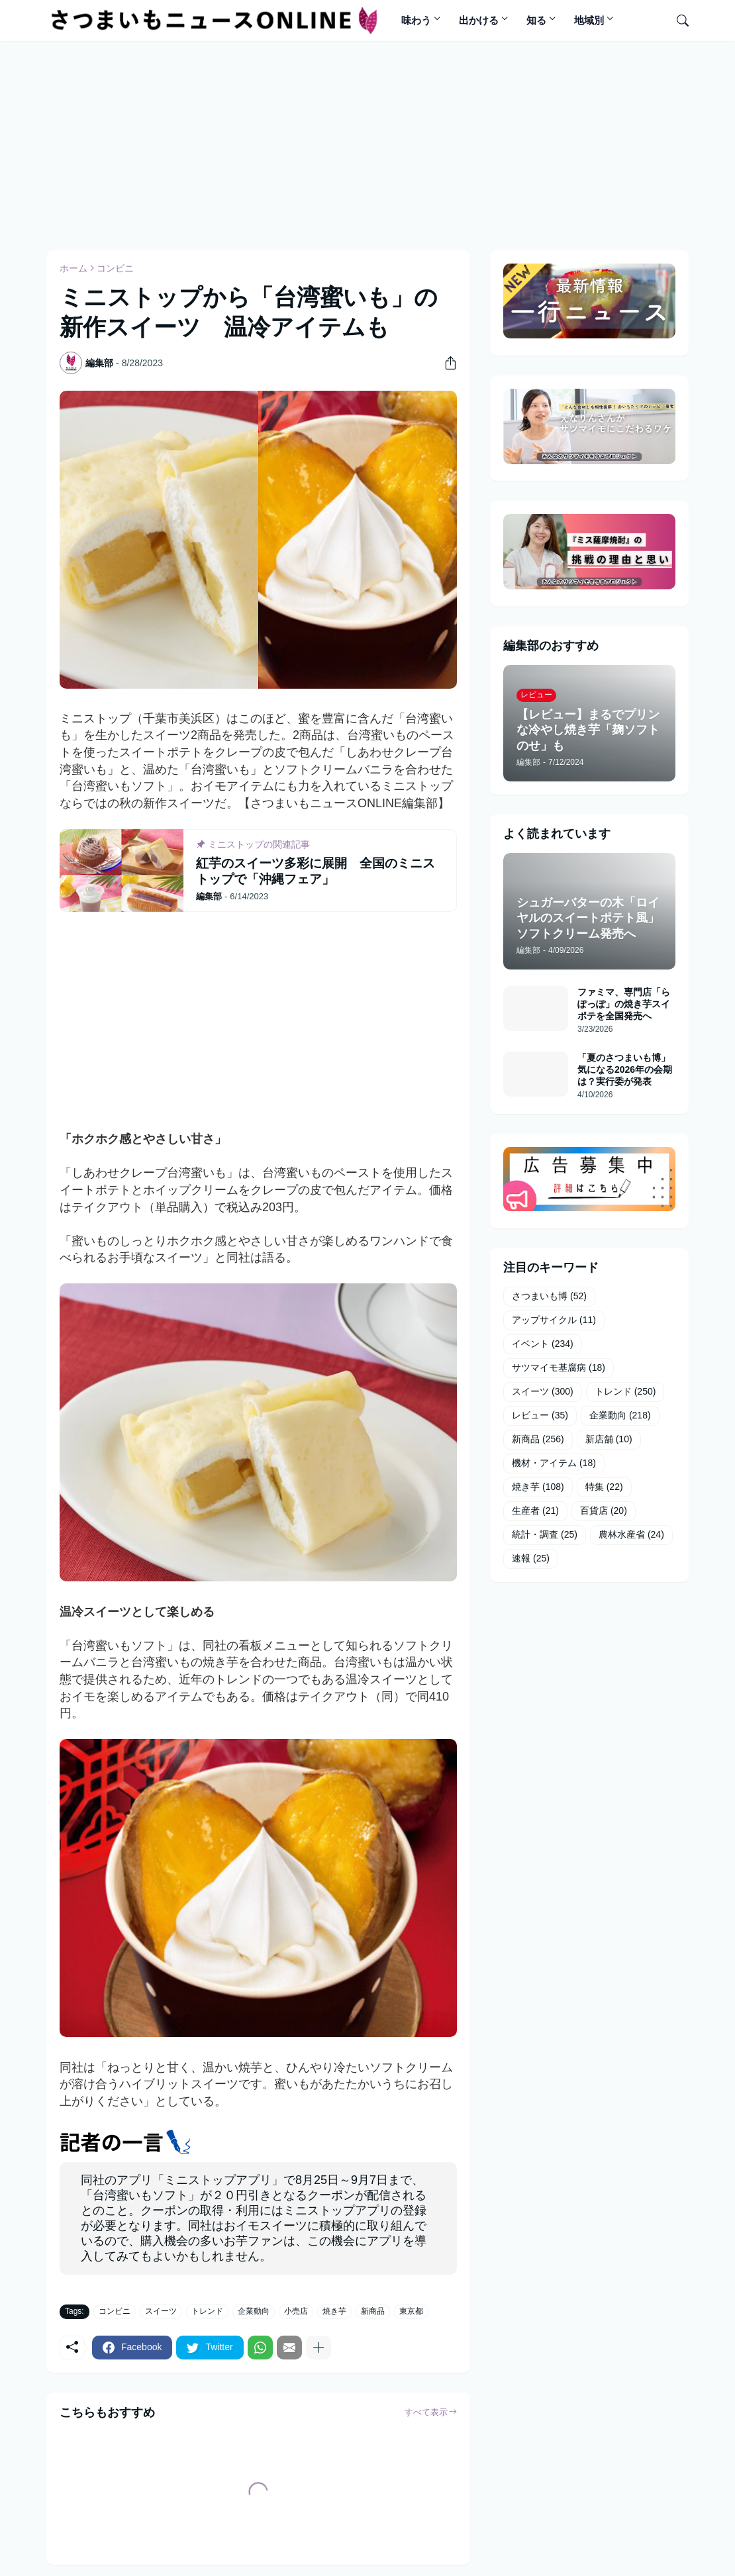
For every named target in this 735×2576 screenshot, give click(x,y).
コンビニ (115, 268)
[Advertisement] (367, 143)
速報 (531, 1558)
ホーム (73, 268)
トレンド (207, 2311)
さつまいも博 (549, 1296)
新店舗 (608, 1439)
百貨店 (603, 1511)
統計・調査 (544, 1535)
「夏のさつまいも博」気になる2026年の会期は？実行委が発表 (624, 1069)
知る (536, 20)
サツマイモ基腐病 (558, 1368)
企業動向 (254, 2311)
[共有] (445, 363)
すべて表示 (426, 2412)
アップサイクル (554, 1320)
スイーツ (161, 2311)
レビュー (540, 1415)
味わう (416, 20)
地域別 (589, 20)
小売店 (296, 2311)
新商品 (373, 2311)
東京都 (411, 2311)
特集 (604, 1487)
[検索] (677, 20)
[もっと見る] (318, 2347)
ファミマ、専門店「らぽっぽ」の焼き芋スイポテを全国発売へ (623, 1004)
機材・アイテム (554, 1463)
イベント (542, 1344)
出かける (479, 20)
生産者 (535, 1511)
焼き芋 (334, 2311)
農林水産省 (631, 1535)
